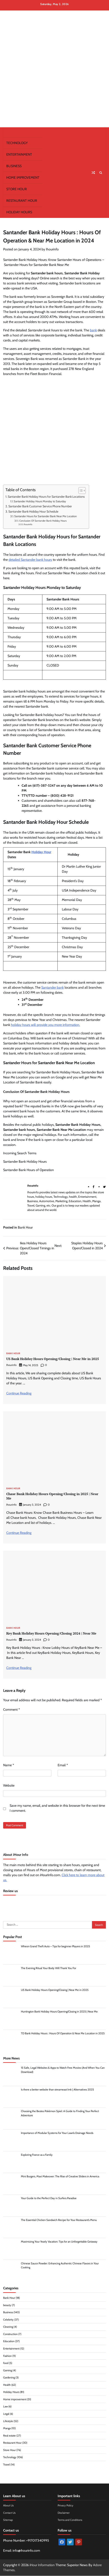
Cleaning (8, 2327)
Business (14, 166)
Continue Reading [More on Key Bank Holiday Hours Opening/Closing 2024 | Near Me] (18, 1668)
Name (8, 1765)
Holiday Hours (19, 212)
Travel (6, 2464)
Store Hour (16, 189)
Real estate (9, 2435)
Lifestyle (8, 2421)
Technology (17, 143)
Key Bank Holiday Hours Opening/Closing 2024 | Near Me (51, 1633)
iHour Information (42, 2565)
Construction (10, 2334)
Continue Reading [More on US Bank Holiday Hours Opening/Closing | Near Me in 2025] (18, 1393)
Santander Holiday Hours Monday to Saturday (40, 501)
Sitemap (8, 2520)
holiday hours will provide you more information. (45, 1025)
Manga (7, 2428)
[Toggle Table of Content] (80, 490)
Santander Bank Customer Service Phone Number (40, 506)
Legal (6, 2414)
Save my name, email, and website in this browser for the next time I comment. (57, 1808)
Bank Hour (25, 1227)
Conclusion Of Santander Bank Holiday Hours (43, 520)
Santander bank (52, 987)
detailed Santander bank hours (30, 560)
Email (63, 1765)
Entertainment (19, 154)
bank (93, 330)
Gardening (9, 2377)
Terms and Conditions (70, 2520)
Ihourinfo (52, 249)
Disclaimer (64, 2513)
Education (8, 2341)
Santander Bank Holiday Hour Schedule (33, 511)
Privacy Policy (65, 2505)
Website (8, 1785)
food (5, 2363)
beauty (7, 2305)
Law (5, 2406)
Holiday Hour (41, 852)
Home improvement (22, 178)
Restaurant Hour (21, 201)
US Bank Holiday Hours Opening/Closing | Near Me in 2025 (52, 1358)
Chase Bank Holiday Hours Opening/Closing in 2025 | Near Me (52, 1496)
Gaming (7, 2370)
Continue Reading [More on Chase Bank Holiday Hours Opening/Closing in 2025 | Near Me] (18, 1533)
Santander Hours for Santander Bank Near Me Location (45, 516)
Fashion (7, 2355)
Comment (11, 1710)
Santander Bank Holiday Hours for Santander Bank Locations (46, 497)
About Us (8, 2505)
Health (7, 2385)
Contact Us (9, 2513)
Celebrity (8, 2319)
